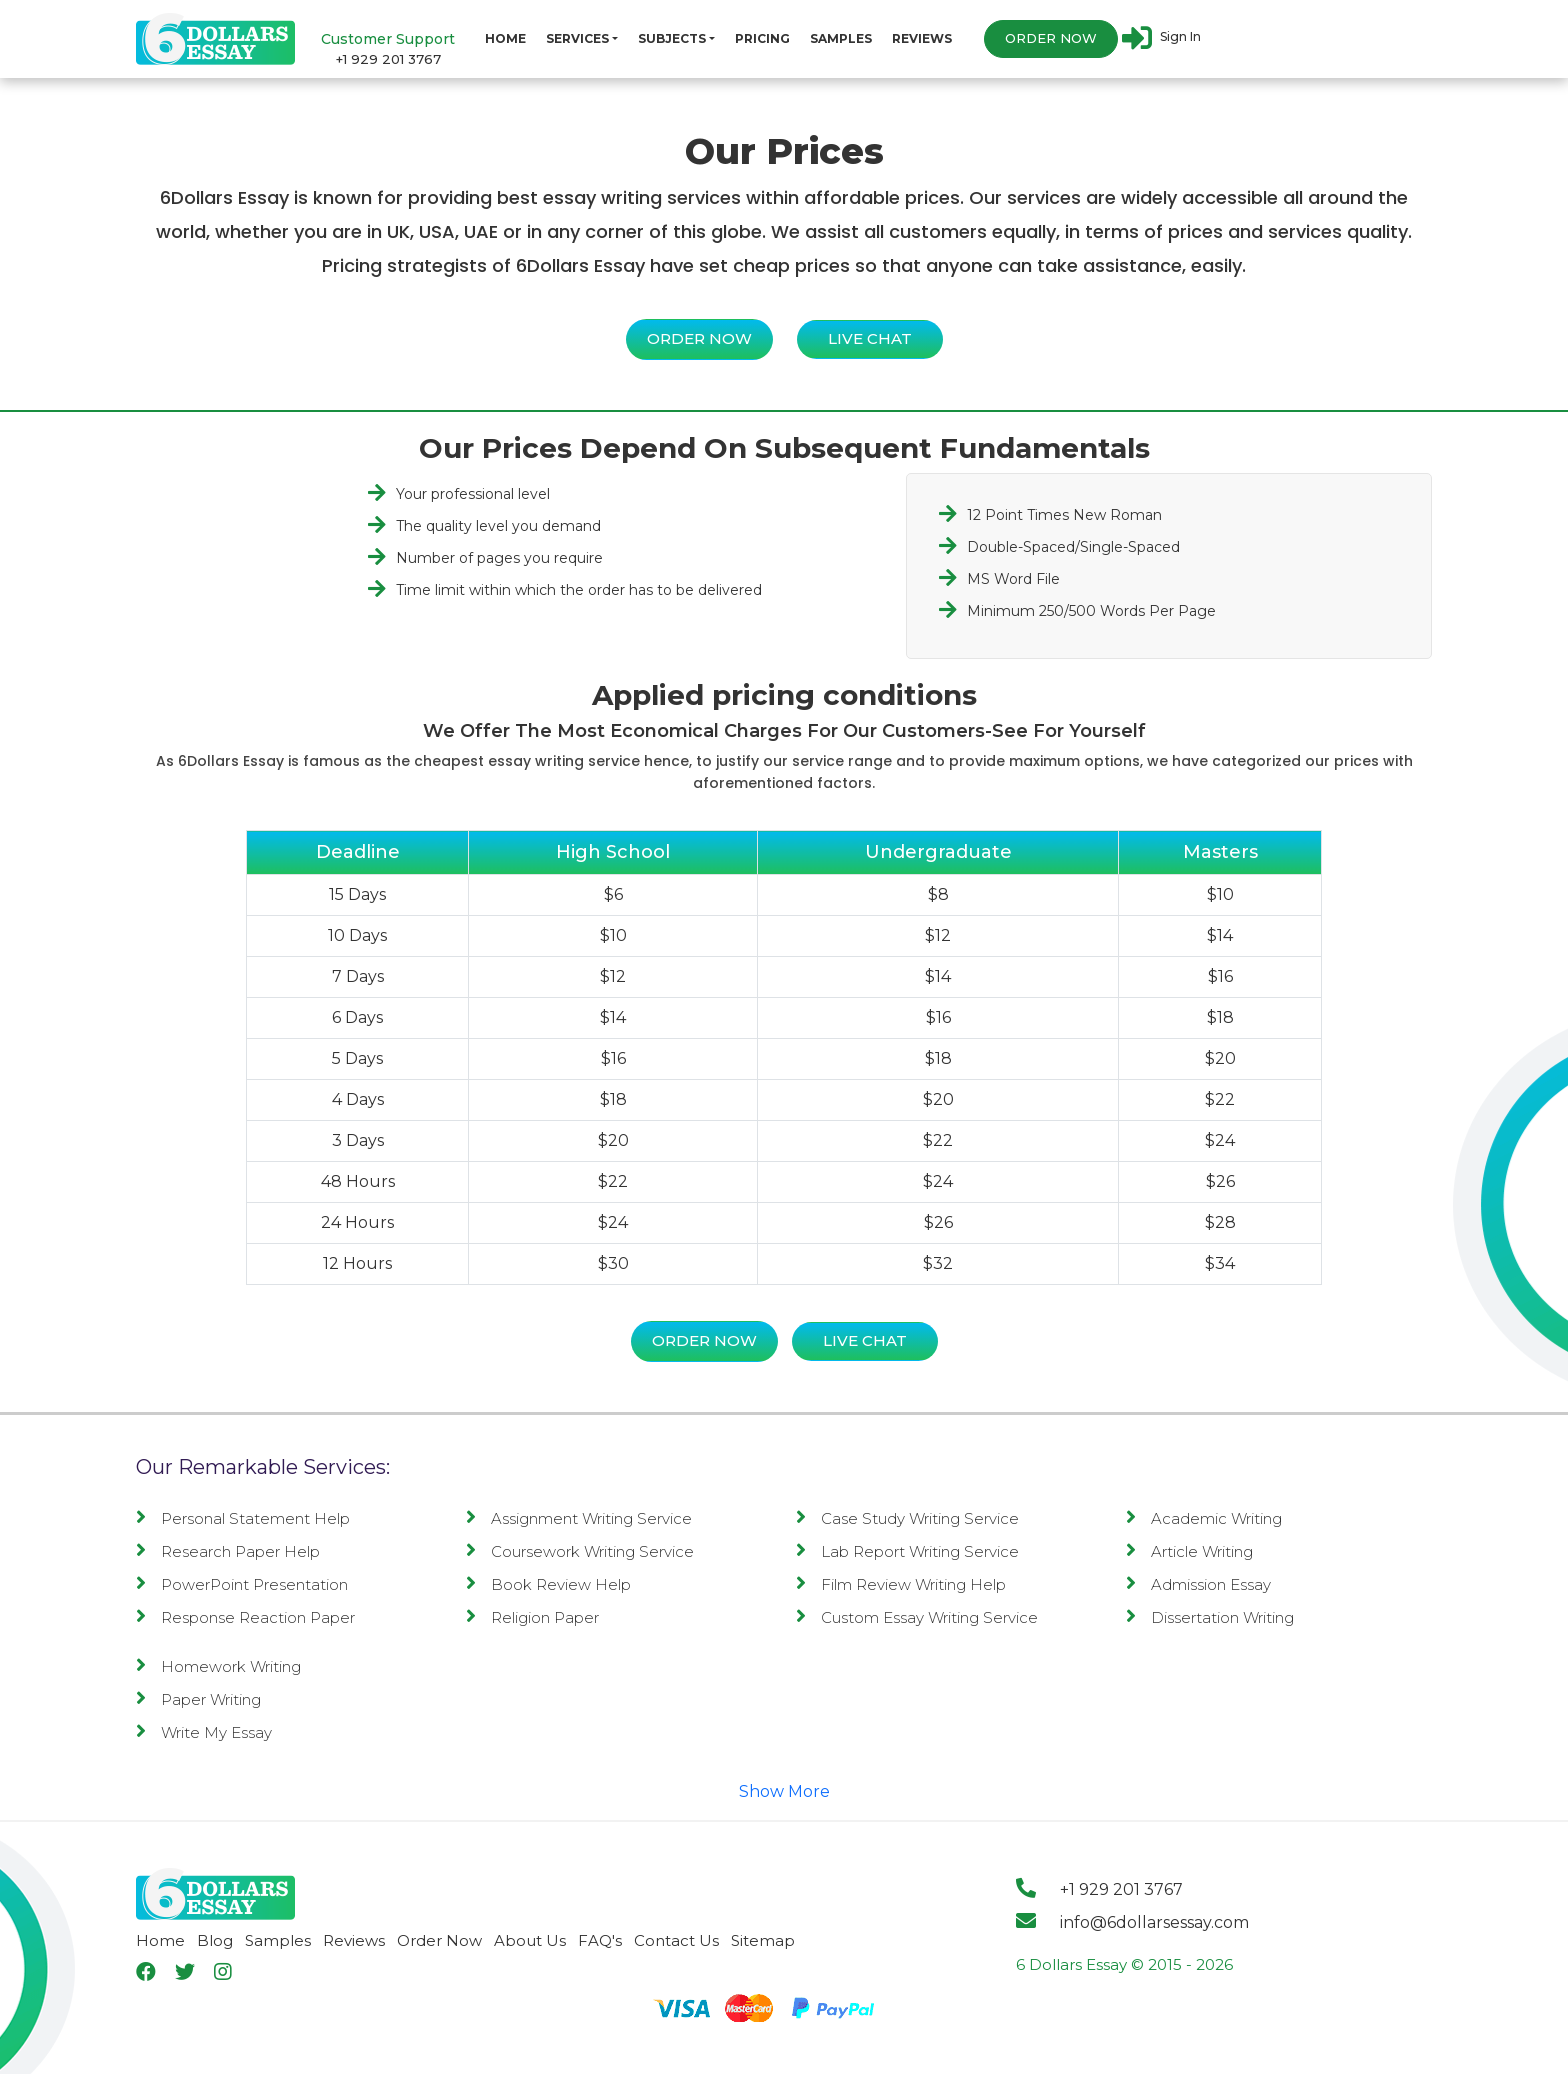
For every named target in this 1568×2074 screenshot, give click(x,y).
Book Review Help (548, 1584)
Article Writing (1189, 1551)
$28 (1220, 1222)
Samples (841, 38)
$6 (613, 894)
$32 (938, 1263)
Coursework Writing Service (580, 1551)
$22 (1220, 1099)
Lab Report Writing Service (907, 1551)
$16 (1220, 976)
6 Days (357, 1017)
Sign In (1161, 38)
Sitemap (763, 1940)
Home (505, 38)
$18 (1220, 1017)
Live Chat (870, 338)
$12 (938, 935)
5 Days (357, 1058)
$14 (1220, 935)
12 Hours (357, 1263)
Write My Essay (204, 1732)
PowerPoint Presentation (242, 1584)
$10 (1220, 894)
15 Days (357, 894)
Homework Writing (218, 1666)
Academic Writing (1204, 1518)
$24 (1220, 1140)
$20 (1220, 1058)
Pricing (762, 38)
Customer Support (388, 39)
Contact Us (676, 1940)
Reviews (922, 38)
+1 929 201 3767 (388, 59)
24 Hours (357, 1222)
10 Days (357, 935)
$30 (613, 1263)
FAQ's (600, 1940)
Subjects (672, 38)
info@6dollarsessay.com (1132, 1922)
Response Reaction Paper (245, 1617)
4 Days (358, 1099)
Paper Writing (198, 1699)
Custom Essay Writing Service (917, 1617)
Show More (784, 1791)
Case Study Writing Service (907, 1518)
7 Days (358, 976)
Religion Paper (532, 1617)
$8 (938, 894)
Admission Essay (1198, 1584)
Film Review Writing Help (901, 1584)
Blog (215, 1940)
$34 (1220, 1263)
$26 (1220, 1181)
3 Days (358, 1140)
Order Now (1051, 39)
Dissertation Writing (1210, 1617)
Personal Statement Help (243, 1518)
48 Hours (358, 1181)
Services (577, 38)
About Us (530, 1940)
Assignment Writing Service (579, 1518)
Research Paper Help (228, 1551)
